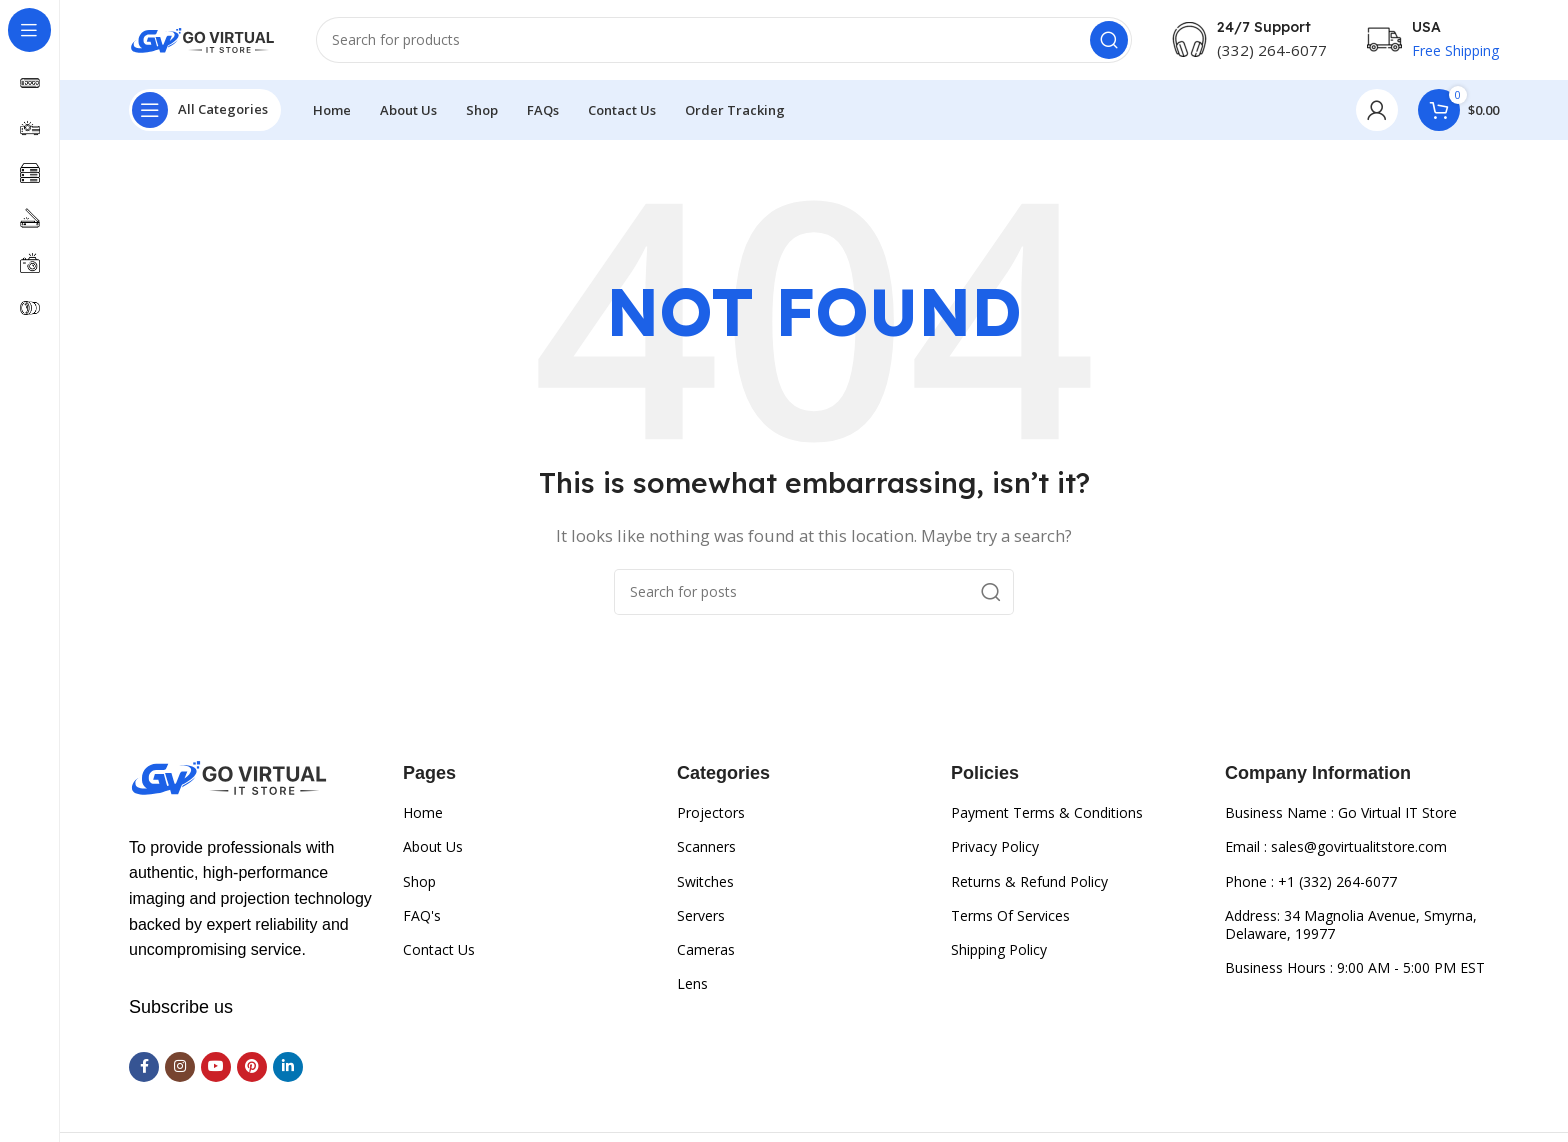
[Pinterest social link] (252, 1067)
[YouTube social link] (216, 1067)
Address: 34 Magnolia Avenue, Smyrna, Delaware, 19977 (1351, 924)
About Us (433, 846)
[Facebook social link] (144, 1067)
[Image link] (229, 776)
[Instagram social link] (180, 1067)
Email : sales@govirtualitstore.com (1336, 846)
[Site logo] (202, 38)
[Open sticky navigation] (205, 110)
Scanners (706, 846)
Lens (692, 983)
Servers (701, 915)
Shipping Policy (999, 949)
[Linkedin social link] (288, 1067)
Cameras (706, 949)
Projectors (711, 812)
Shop (419, 881)
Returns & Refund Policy (1029, 881)
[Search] (724, 40)
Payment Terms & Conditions (1047, 812)
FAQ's (422, 915)
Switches (705, 881)
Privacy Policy (995, 846)
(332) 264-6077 (1272, 50)
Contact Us (439, 949)
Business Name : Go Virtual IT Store (1341, 812)
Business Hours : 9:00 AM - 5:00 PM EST (1355, 967)
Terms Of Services (1010, 915)
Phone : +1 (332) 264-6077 (1311, 881)
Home (423, 812)
